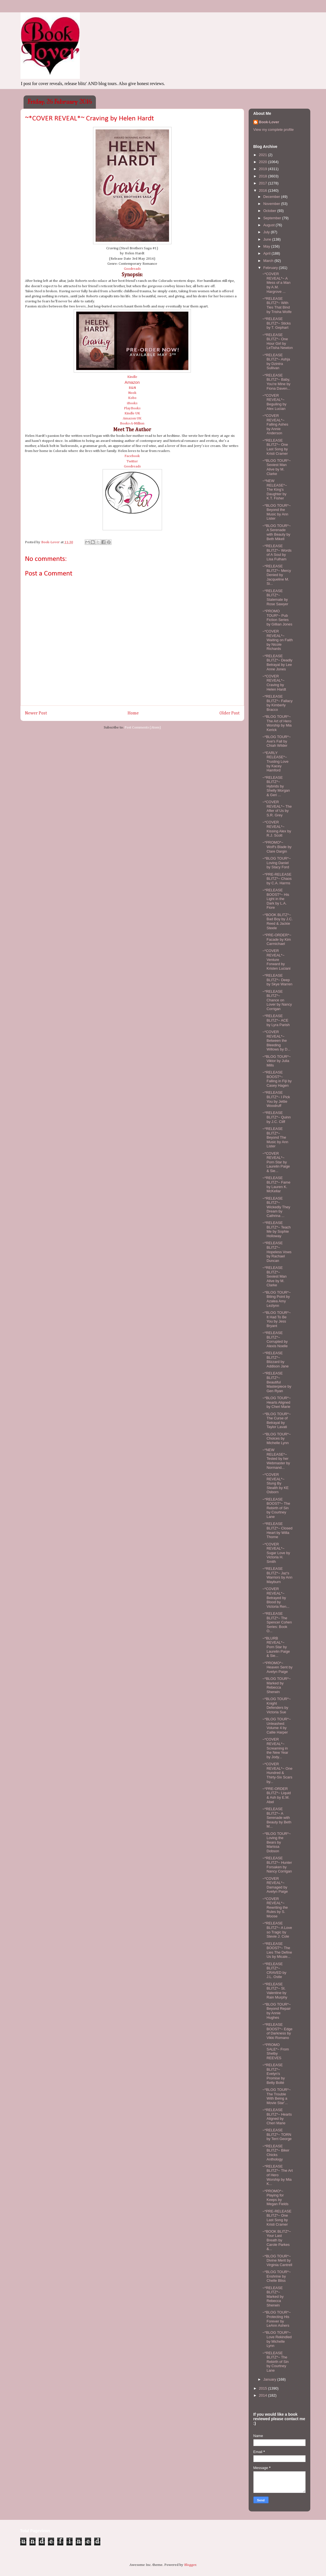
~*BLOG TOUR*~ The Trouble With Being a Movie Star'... (276, 2096)
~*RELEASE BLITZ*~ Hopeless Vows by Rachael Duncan (277, 1251)
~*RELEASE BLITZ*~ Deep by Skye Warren (277, 979)
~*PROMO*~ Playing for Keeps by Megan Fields (275, 2197)
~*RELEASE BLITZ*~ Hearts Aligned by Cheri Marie (277, 2116)
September (272, 218)
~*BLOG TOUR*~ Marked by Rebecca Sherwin (276, 1685)
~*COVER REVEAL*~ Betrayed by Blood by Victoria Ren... (275, 1597)
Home (133, 713)
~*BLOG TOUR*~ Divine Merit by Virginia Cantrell (277, 2260)
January (270, 2379)
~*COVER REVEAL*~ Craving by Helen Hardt (274, 682)
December (272, 197)
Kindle (132, 377)
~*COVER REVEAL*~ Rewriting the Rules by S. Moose (275, 1907)
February (271, 268)
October (270, 211)
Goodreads (132, 269)
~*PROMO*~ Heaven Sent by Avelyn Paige (277, 1667)
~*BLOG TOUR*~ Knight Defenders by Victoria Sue (276, 1705)
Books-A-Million (132, 423)
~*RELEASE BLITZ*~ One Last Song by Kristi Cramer (275, 447)
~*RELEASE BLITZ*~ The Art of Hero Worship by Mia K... (277, 2175)
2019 (263, 169)
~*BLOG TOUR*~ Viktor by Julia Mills (276, 1060)
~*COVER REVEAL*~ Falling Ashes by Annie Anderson (275, 424)
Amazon (132, 382)
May (267, 246)
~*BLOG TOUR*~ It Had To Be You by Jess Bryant (276, 1319)
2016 (263, 190)
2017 (263, 183)
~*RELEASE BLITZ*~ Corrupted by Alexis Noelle (275, 1339)
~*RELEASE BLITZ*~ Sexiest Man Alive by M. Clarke (274, 1276)
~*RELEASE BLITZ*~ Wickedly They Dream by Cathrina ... (276, 1207)
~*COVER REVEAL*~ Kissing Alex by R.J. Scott (276, 828)
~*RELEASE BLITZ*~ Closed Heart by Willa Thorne (277, 1530)
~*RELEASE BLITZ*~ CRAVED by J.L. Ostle (274, 1970)
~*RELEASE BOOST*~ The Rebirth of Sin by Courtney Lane (276, 1508)
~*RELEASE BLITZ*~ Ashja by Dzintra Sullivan (276, 361)
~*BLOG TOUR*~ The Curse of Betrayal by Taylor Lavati (276, 1420)
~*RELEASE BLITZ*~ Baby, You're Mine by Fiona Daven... (276, 381)
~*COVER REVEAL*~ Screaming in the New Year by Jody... (275, 1748)
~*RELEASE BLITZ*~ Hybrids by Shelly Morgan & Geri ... (276, 786)
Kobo (132, 398)
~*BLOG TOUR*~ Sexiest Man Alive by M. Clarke (276, 467)
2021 (263, 155)
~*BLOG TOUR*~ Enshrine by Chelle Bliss (276, 2276)
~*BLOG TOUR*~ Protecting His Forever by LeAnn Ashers (276, 2319)
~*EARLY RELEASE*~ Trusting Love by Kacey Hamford (275, 761)
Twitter (132, 461)
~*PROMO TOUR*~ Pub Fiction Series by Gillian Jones (277, 617)
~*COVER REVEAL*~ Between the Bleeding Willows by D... (276, 1040)
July (267, 232)
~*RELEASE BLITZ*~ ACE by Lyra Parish (276, 1020)
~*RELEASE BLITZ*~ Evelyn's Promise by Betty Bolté (273, 2073)
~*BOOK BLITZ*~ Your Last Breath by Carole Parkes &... (276, 2240)
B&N (132, 388)
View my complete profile (273, 129)
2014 (263, 2395)
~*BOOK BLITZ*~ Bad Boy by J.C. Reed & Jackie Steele (277, 921)
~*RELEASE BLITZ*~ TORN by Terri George (277, 2134)
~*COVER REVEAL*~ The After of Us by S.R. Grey (277, 808)
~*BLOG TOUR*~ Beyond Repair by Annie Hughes (276, 2011)
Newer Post (36, 713)
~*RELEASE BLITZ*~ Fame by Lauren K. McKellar (276, 1184)
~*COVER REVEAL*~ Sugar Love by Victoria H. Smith (276, 1553)
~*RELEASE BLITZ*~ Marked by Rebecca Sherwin (273, 2296)
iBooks (132, 403)
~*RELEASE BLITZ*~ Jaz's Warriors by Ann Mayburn (277, 1575)
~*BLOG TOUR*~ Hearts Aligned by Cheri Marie (276, 1402)
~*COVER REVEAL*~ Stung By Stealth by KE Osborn (275, 1483)
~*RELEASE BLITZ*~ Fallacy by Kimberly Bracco (277, 703)
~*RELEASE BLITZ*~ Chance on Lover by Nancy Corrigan (277, 1000)
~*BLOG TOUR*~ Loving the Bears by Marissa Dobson (276, 1842)
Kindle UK (132, 413)
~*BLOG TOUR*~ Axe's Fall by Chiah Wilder (276, 741)
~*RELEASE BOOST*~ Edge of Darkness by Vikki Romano (277, 2031)
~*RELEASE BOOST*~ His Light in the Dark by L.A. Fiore (275, 899)
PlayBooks (132, 408)
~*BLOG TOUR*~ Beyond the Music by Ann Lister (276, 512)
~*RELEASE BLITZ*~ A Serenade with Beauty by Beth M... (276, 1817)
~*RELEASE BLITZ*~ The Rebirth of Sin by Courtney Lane (275, 2361)
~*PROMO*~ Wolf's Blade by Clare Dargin (277, 846)
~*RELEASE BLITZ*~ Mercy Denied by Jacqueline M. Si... (276, 575)
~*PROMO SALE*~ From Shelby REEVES (275, 2051)
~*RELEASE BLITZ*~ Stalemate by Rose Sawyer (275, 597)
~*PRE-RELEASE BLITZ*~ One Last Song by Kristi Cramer (277, 2217)
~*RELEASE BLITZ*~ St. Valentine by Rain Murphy (274, 1990)
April (267, 253)
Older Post (229, 713)
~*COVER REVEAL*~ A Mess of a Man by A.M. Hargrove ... (276, 282)
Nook (132, 393)
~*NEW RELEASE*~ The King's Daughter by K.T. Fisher (274, 489)
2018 (263, 176)
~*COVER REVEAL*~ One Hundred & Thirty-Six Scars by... (277, 1772)
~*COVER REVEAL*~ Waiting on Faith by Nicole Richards (277, 640)
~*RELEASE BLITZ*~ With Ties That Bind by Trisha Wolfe (277, 305)
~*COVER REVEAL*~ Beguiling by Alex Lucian (274, 402)
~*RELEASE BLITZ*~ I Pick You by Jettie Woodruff (276, 1099)
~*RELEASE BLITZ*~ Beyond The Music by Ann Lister (275, 1137)
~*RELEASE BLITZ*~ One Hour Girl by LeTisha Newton (277, 341)
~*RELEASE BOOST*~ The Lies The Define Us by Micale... (277, 1950)
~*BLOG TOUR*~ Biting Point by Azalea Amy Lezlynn (276, 1299)
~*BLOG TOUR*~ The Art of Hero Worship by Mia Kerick (277, 723)
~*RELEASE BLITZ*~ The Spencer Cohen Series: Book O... (277, 1622)
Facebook (132, 456)
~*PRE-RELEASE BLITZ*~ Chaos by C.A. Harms (277, 878)
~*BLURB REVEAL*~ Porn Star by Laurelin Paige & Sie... (276, 1647)
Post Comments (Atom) (142, 727)
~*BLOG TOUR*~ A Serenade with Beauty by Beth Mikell (276, 532)
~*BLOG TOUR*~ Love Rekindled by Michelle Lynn (277, 2339)
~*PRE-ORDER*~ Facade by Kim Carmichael (276, 939)
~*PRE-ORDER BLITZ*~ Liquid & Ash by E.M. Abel (276, 1795)
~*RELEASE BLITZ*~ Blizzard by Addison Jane (275, 1359)
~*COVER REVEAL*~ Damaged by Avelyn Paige (275, 1885)
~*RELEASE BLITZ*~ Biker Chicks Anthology (275, 2152)
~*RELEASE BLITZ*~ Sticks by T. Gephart (276, 323)
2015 (263, 2388)
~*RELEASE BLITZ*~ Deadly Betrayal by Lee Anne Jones (277, 662)
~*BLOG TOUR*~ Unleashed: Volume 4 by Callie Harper (276, 1725)
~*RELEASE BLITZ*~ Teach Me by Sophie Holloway (276, 1229)
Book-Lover (269, 122)
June (267, 239)
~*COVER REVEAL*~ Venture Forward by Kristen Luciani (276, 959)
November (272, 204)
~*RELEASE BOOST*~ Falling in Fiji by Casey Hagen (277, 1079)
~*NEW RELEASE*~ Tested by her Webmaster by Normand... (276, 1458)
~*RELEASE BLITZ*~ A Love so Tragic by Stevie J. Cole (277, 1929)
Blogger (190, 2565)
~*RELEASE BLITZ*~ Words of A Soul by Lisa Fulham (277, 552)
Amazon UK (132, 418)
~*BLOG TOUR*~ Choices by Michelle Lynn (276, 1438)
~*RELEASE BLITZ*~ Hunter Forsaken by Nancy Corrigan (277, 1864)
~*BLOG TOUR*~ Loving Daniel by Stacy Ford (276, 862)
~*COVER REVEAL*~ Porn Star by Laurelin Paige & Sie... (276, 1162)
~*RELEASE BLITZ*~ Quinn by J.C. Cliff (276, 1117)
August (269, 225)
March (268, 261)
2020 (263, 162)
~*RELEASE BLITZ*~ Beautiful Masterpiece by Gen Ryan (276, 1382)
